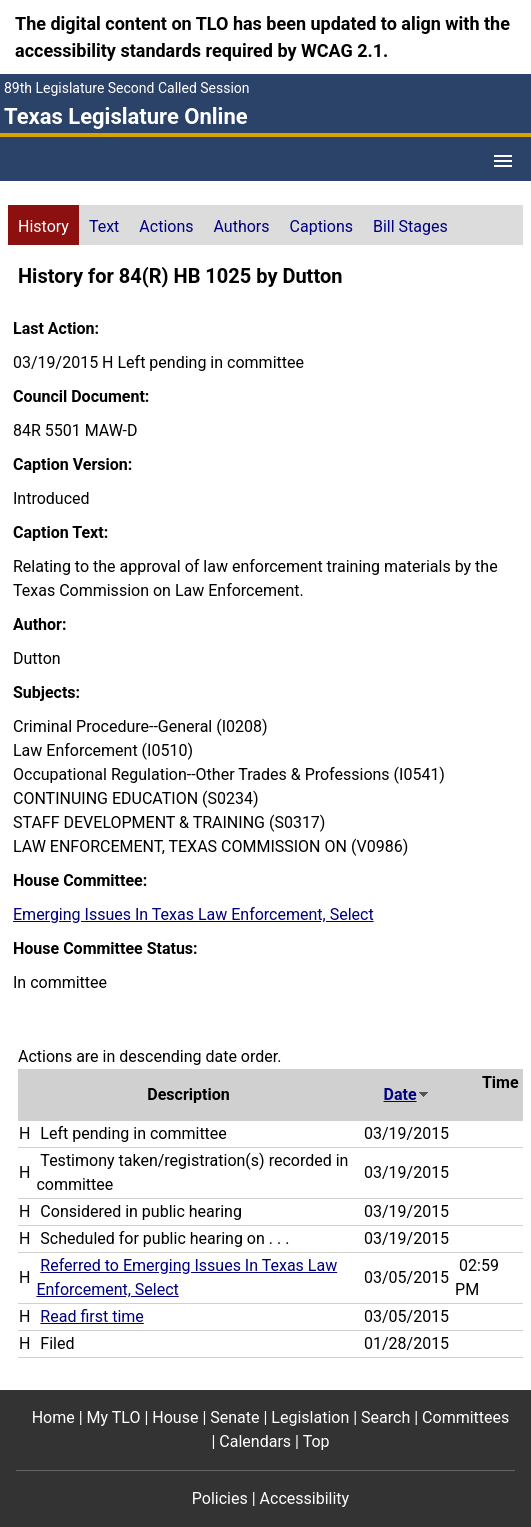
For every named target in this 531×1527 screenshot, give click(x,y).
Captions (321, 226)
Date (407, 1094)
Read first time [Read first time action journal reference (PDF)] (91, 1316)
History (43, 226)
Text (104, 226)
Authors (242, 226)
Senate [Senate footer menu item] (234, 1417)
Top (316, 1441)
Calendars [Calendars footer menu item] (255, 1441)
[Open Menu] (503, 161)
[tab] (43, 225)
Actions (166, 226)
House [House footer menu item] (175, 1417)
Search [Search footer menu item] (385, 1417)
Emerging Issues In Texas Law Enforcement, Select (193, 914)
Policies (220, 1498)
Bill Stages (410, 226)
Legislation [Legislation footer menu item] (310, 1417)
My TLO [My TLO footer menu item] (114, 1417)
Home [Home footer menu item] (53, 1417)
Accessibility (305, 1498)
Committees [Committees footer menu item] (465, 1417)
